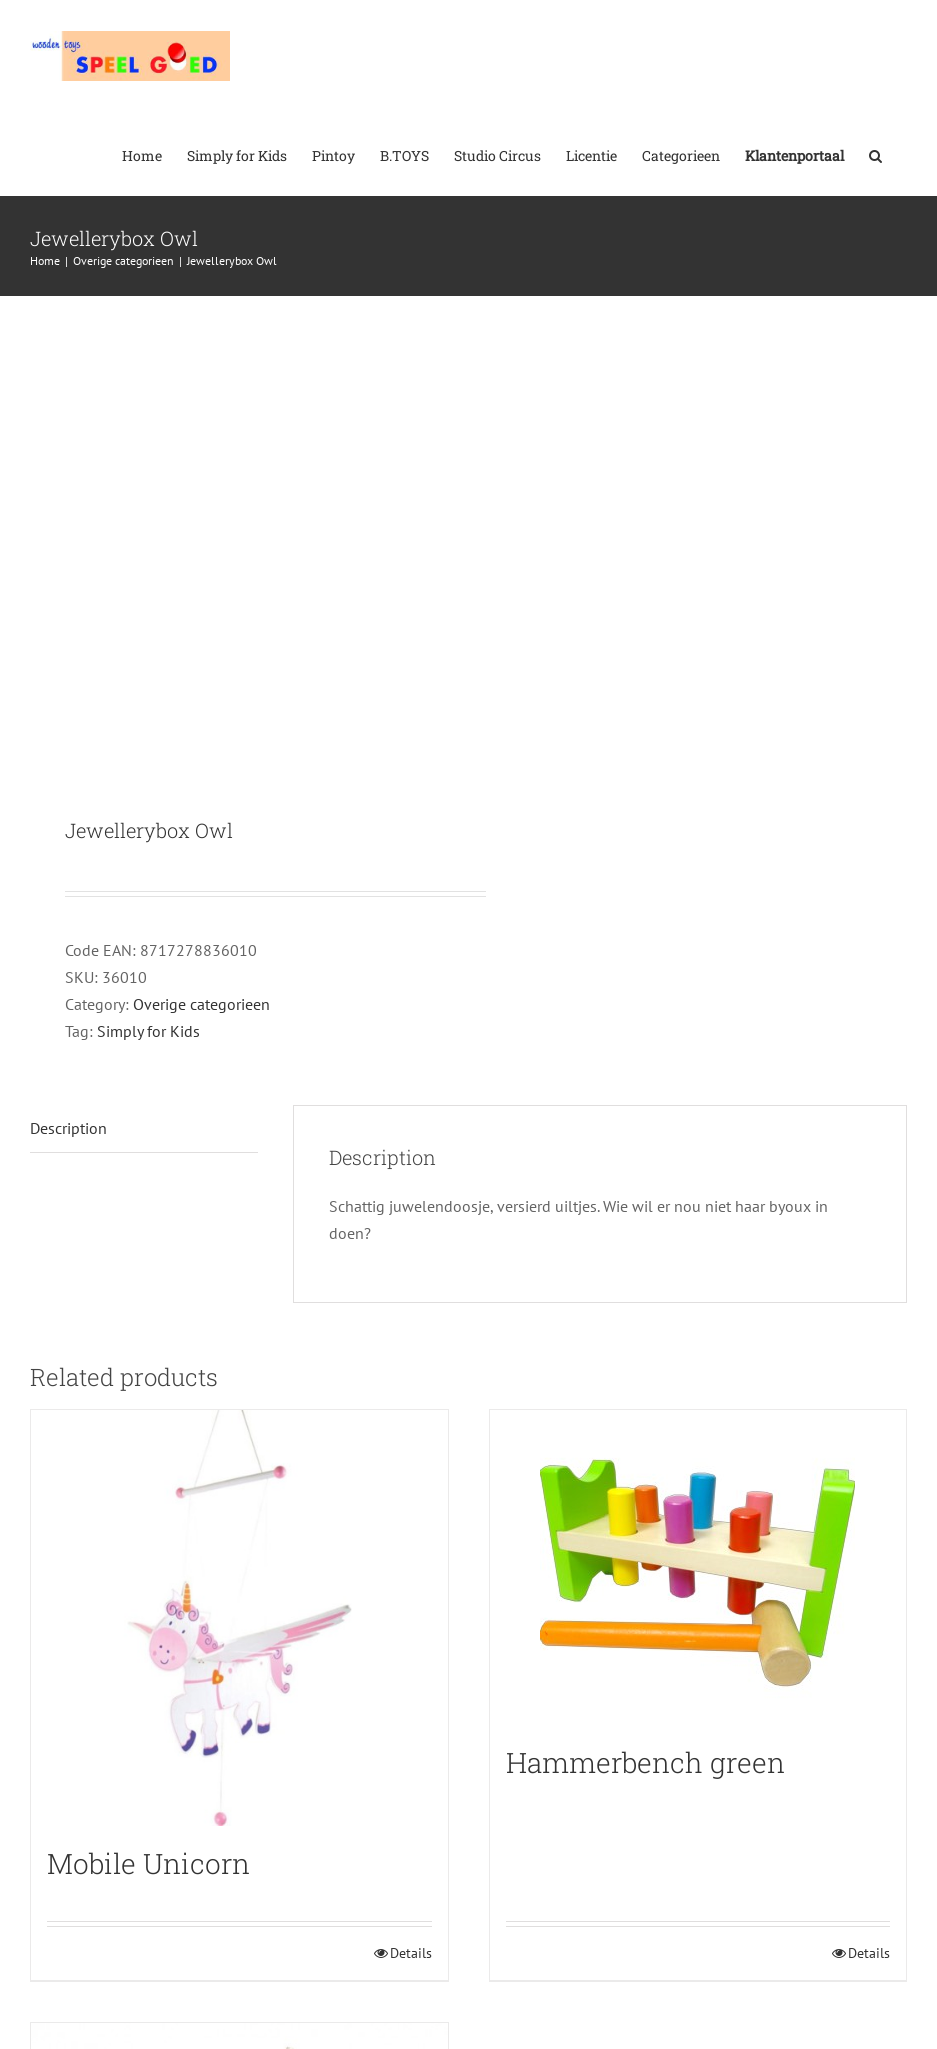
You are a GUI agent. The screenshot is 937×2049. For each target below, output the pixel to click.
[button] (875, 154)
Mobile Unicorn (148, 1863)
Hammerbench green (645, 1762)
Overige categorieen (201, 1004)
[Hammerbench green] (698, 1567)
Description (68, 1128)
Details (411, 1953)
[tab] (144, 1129)
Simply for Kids (148, 1031)
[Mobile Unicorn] (239, 1618)
